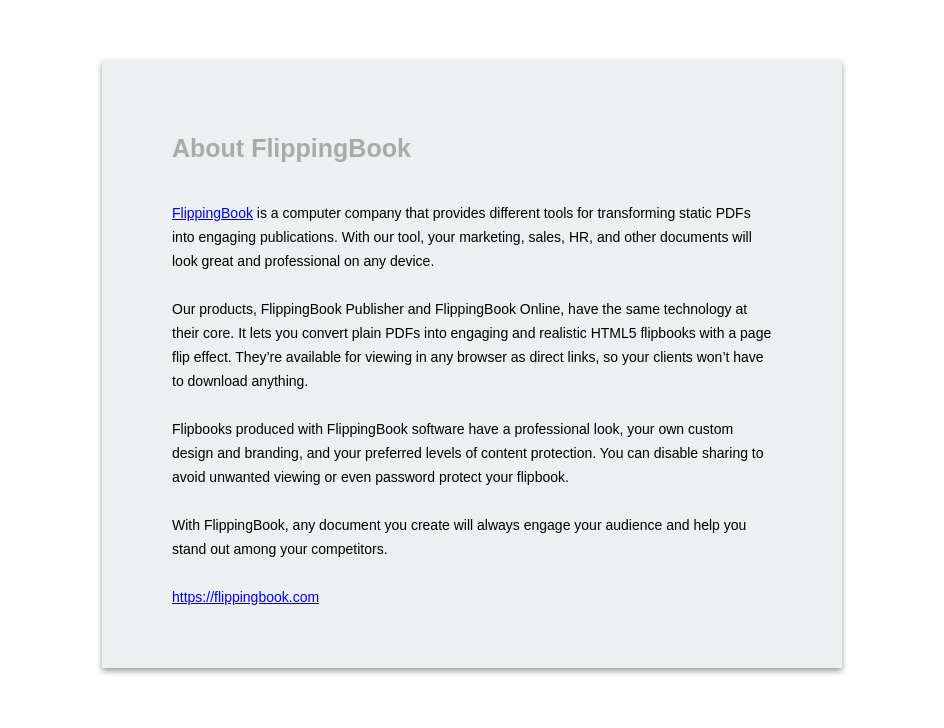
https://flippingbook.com (245, 597)
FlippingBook (212, 213)
